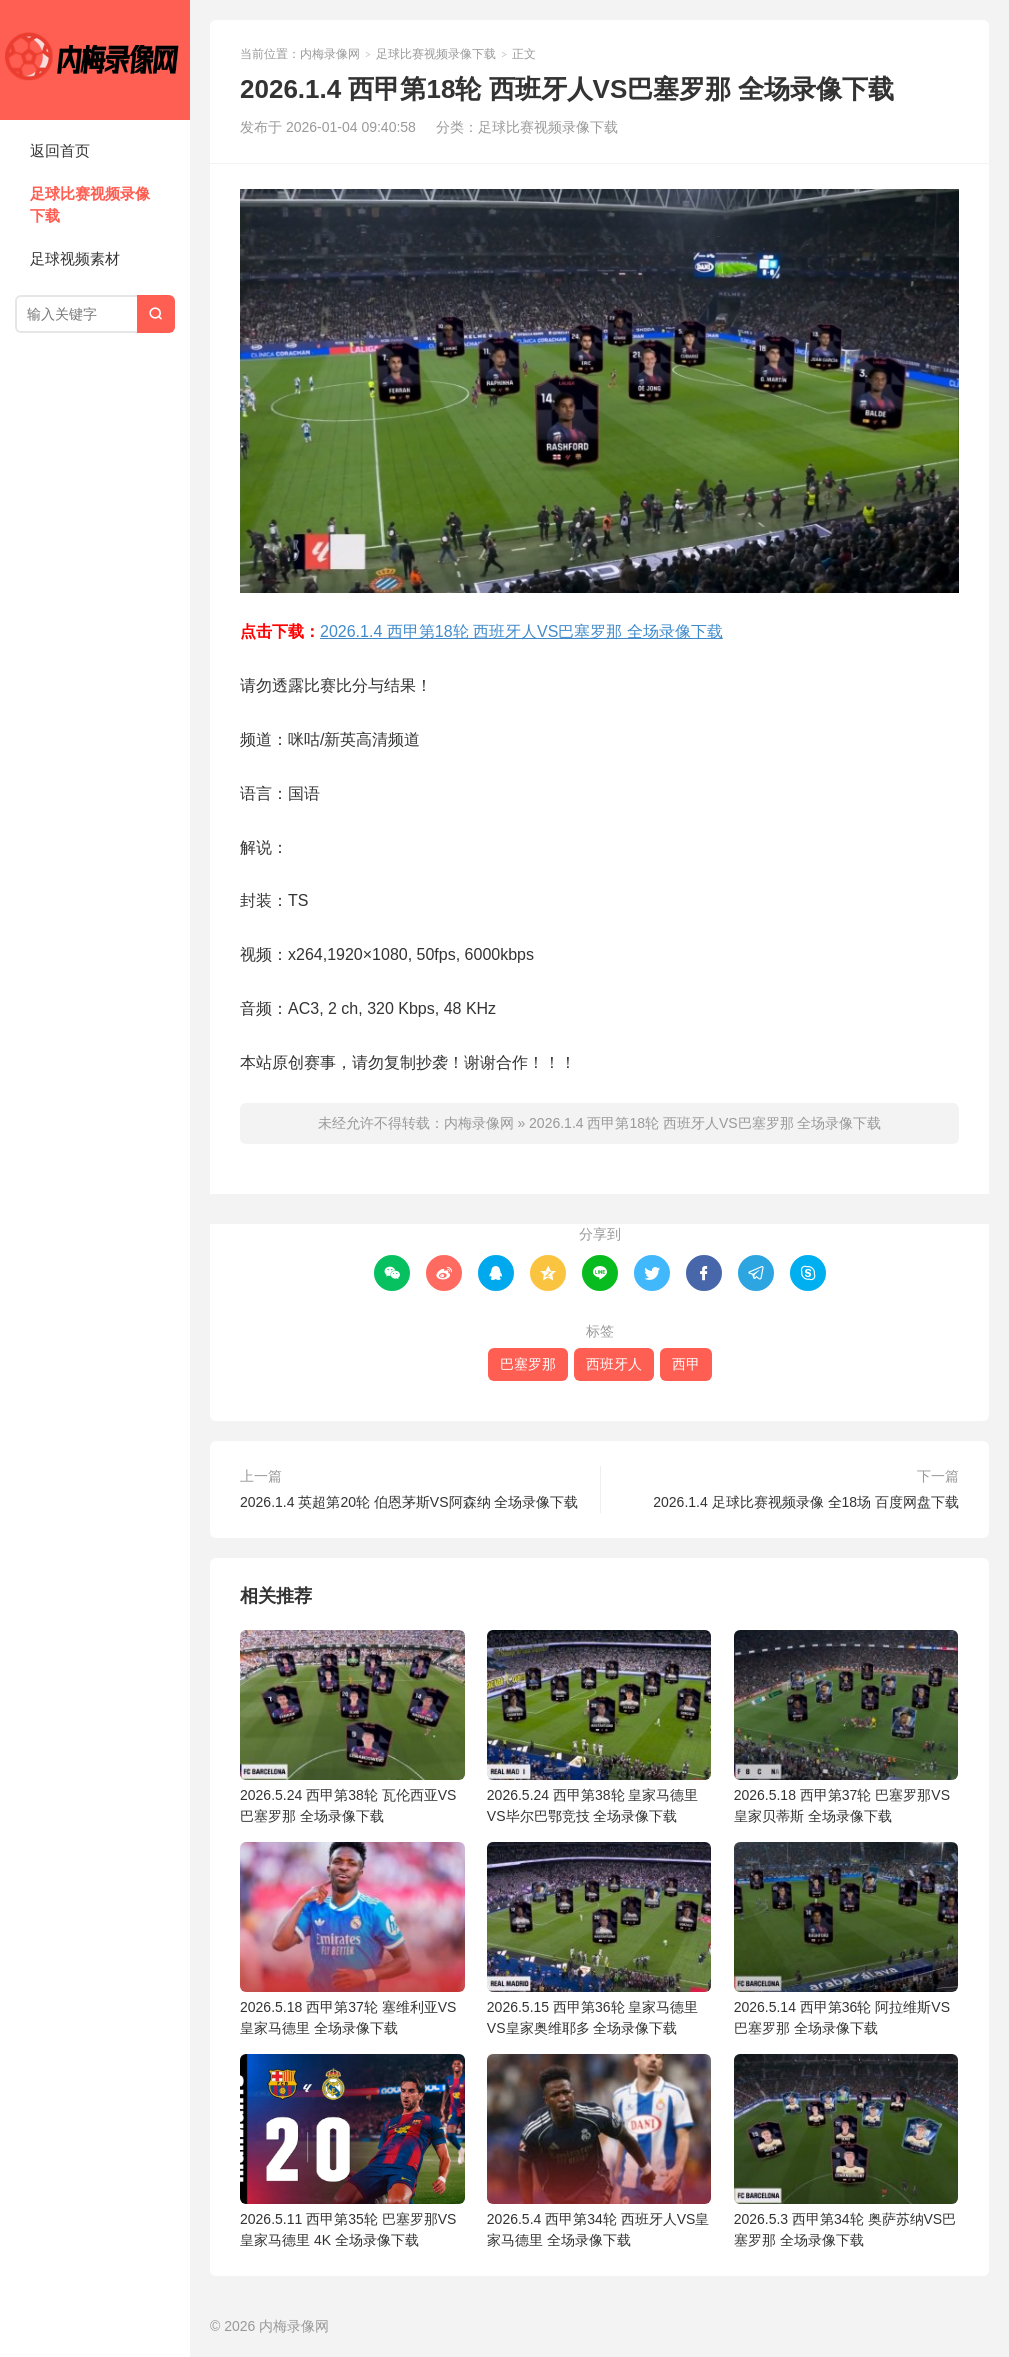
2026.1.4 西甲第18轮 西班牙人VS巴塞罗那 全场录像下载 (521, 631)
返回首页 (60, 150)
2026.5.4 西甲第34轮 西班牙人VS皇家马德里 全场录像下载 (599, 2151)
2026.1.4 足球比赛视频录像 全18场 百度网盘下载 (806, 1502)
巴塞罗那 (528, 1364)
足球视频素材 (75, 258)
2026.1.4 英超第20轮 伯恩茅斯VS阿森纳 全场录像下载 (409, 1502)
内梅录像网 (95, 60)
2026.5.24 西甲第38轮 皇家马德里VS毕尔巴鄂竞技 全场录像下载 (599, 1727)
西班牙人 (614, 1364)
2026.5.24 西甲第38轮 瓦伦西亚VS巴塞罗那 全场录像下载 (352, 1727)
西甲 (686, 1364)
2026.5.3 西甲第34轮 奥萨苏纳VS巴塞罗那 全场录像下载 (846, 2151)
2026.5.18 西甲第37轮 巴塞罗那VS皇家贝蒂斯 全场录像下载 (846, 1727)
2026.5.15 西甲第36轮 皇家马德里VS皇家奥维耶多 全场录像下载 (599, 1939)
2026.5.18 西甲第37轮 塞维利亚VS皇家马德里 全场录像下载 (352, 1939)
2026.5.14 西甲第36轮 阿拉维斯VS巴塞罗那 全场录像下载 (846, 1939)
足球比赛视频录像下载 (90, 205)
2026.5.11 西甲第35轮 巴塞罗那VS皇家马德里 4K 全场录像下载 (352, 2151)
